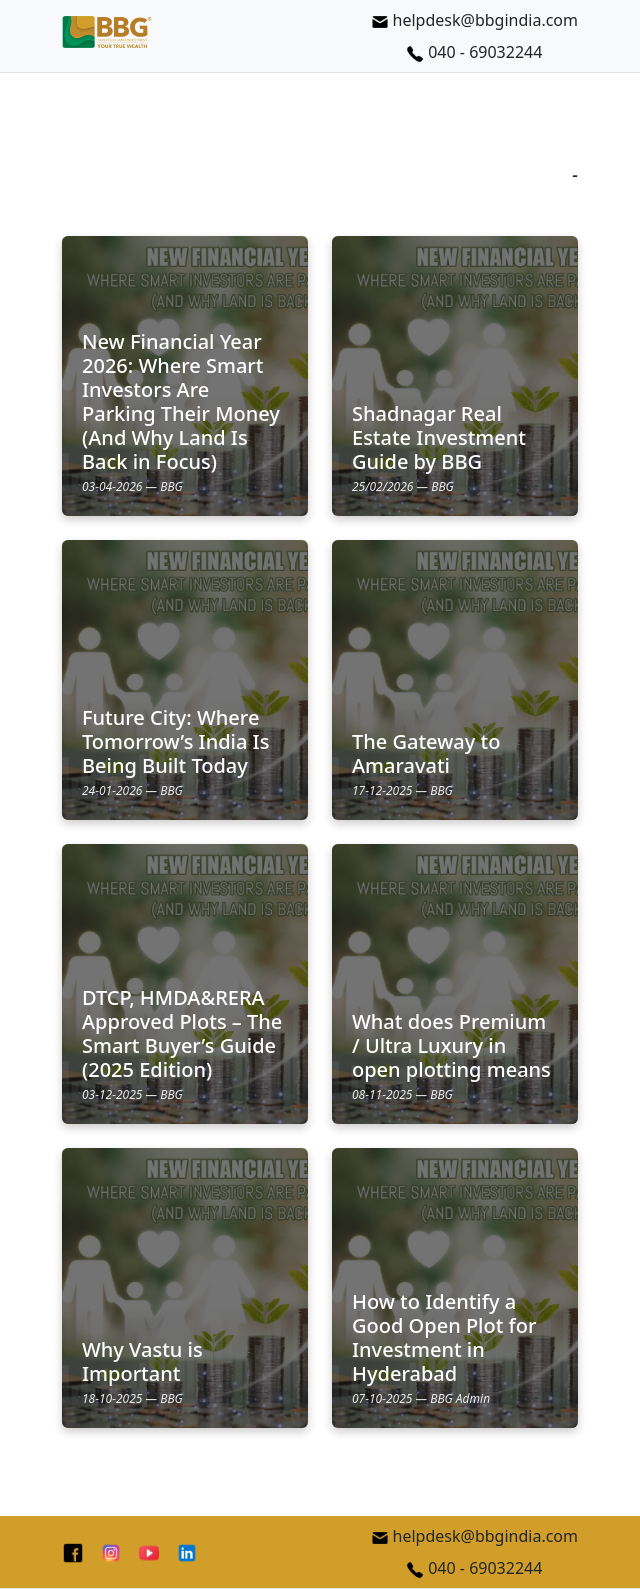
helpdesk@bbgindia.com (474, 20)
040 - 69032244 (474, 52)
